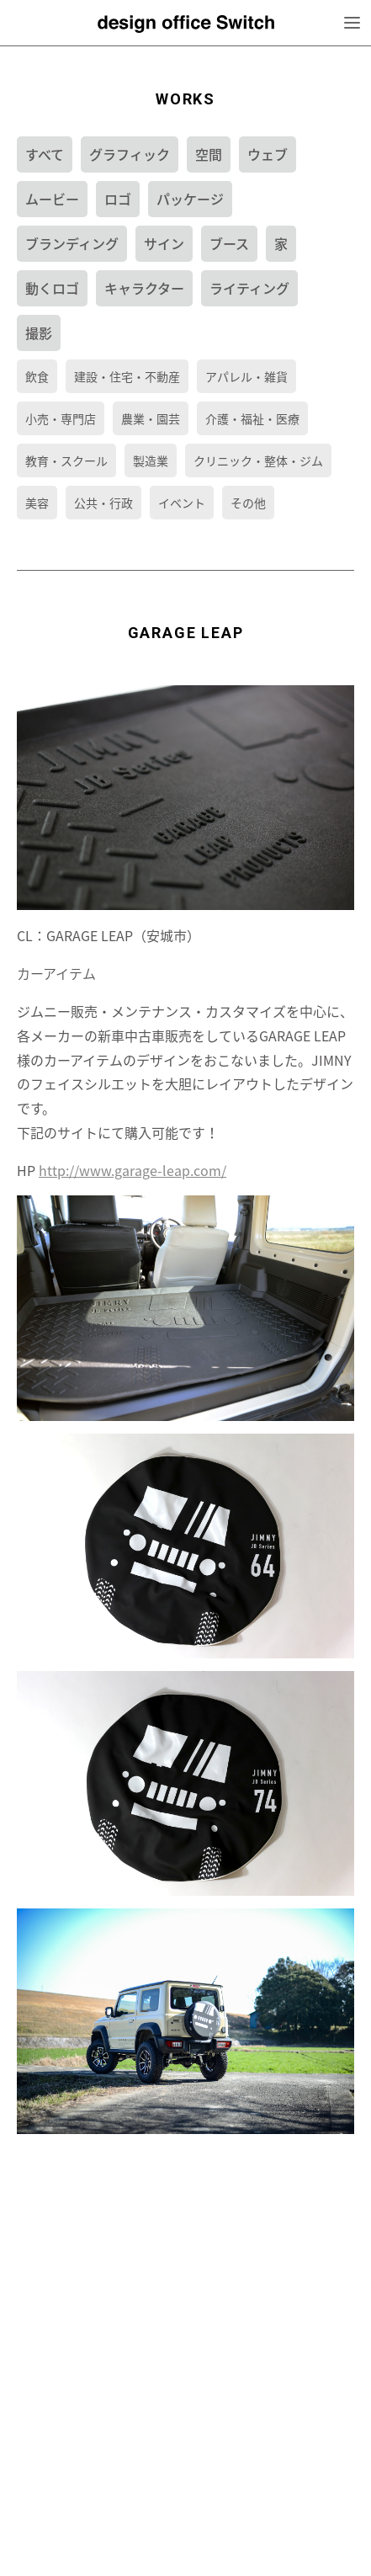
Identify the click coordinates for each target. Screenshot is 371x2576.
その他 (248, 502)
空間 (208, 154)
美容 (37, 502)
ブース (229, 243)
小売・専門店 (60, 418)
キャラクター (144, 288)
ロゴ (117, 199)
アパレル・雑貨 (246, 376)
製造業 (150, 460)
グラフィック (129, 154)
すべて (44, 154)
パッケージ (190, 199)
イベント (181, 502)
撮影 (38, 332)
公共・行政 (103, 502)
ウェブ (267, 154)
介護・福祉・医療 (252, 418)
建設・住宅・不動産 (127, 376)
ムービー (52, 199)
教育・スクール (66, 460)
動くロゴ (52, 288)
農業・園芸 (150, 418)
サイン (164, 243)
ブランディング (72, 243)
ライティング (249, 288)
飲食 (37, 376)
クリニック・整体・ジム (258, 460)
